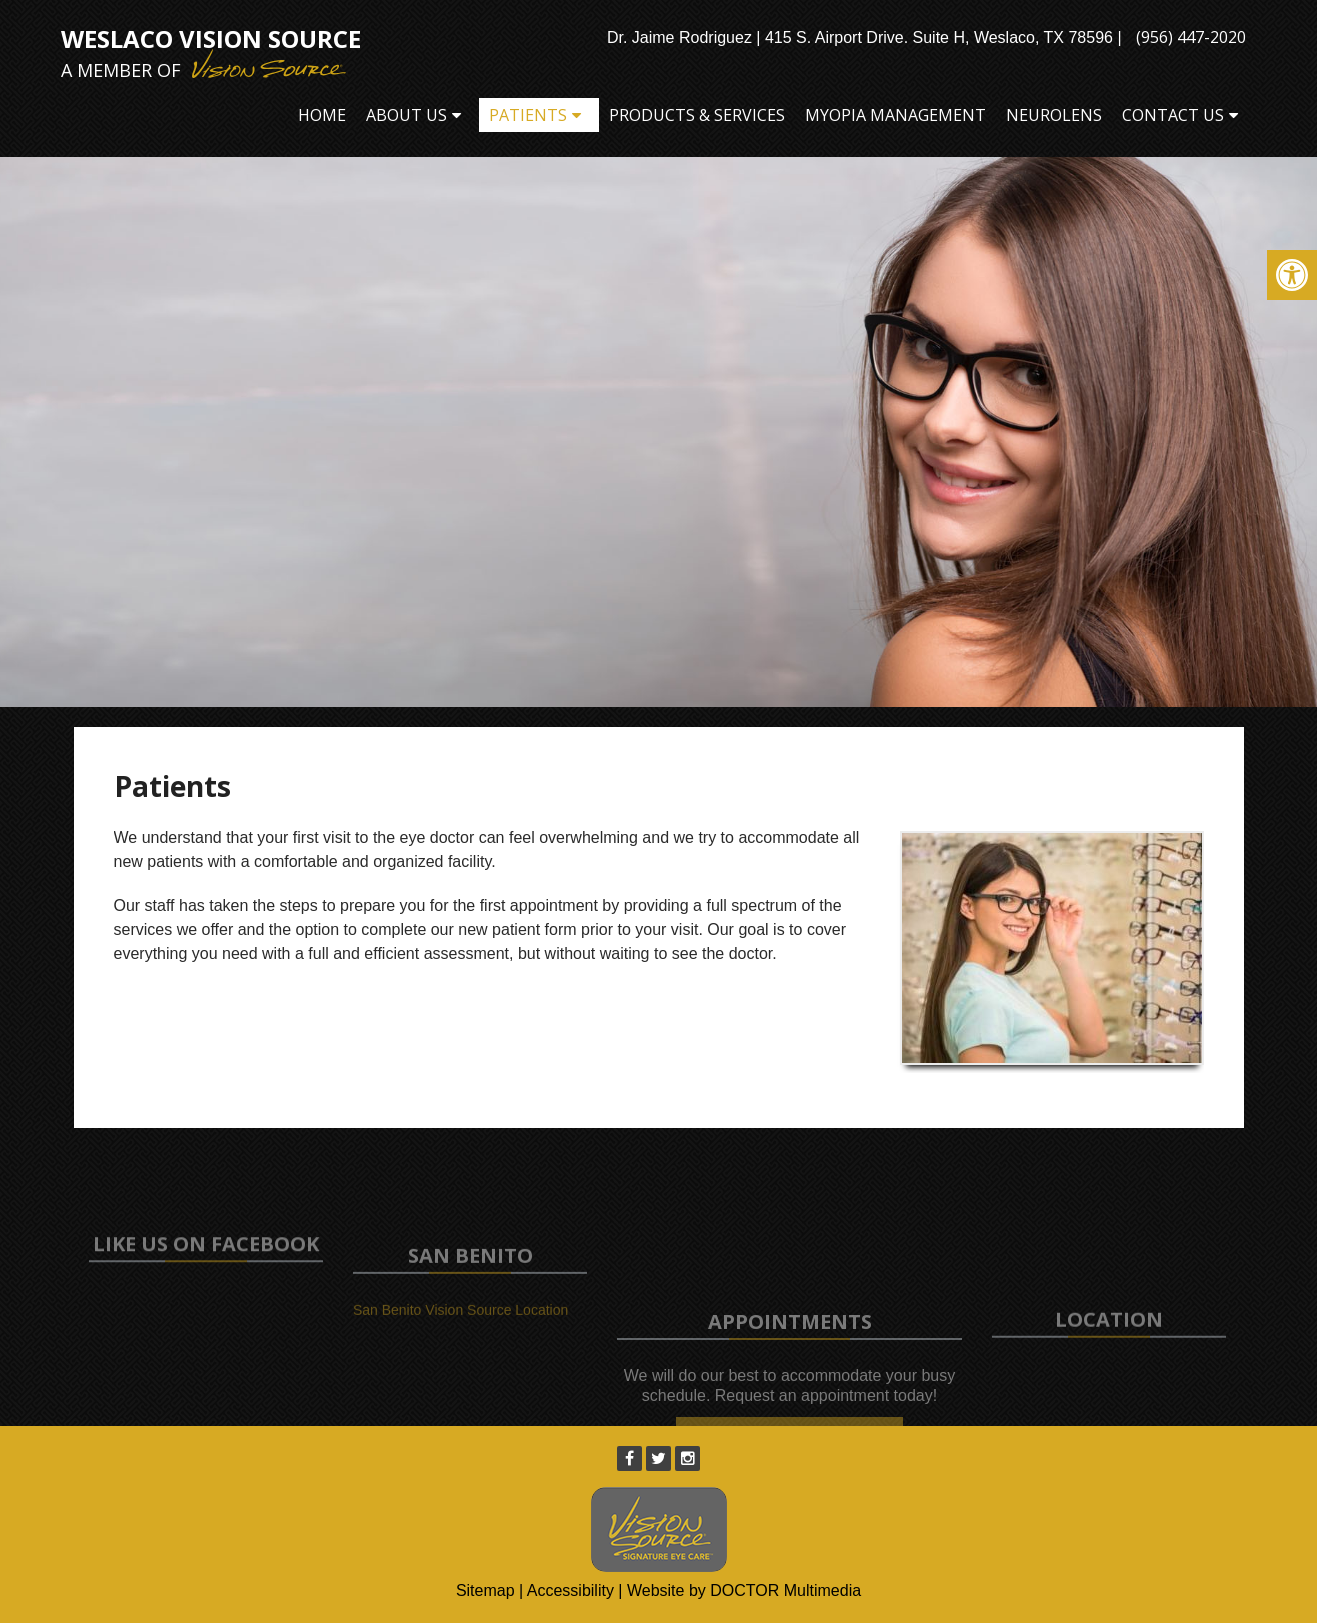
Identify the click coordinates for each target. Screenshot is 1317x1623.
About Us (406, 115)
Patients (528, 115)
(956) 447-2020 (1191, 37)
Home (322, 115)
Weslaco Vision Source (211, 53)
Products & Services (697, 115)
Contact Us (1173, 115)
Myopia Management (895, 115)
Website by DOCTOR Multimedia (744, 1590)
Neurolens (1054, 115)
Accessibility (570, 1590)
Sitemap (485, 1590)
